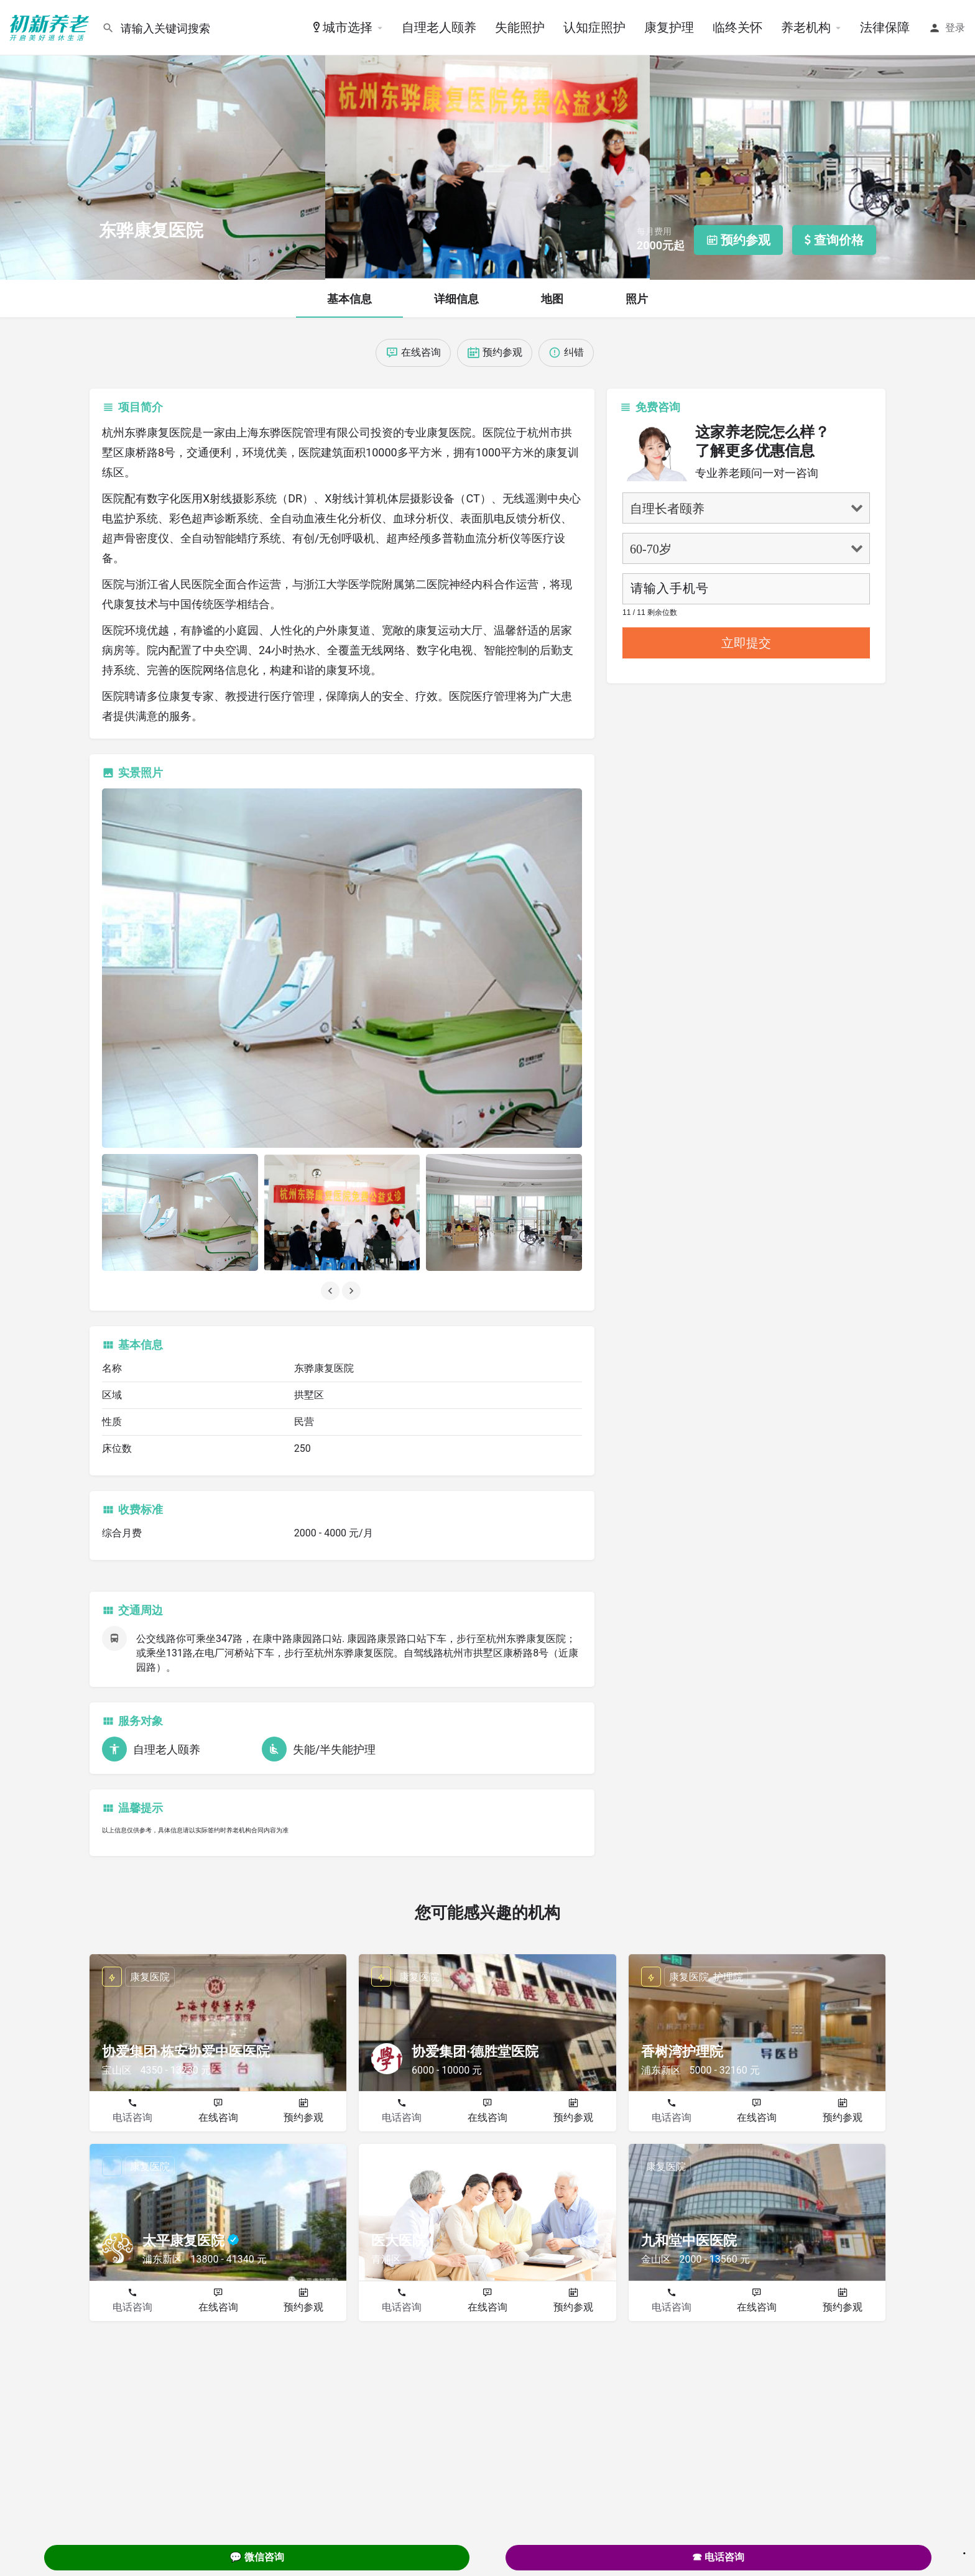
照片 (637, 298)
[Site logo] (51, 27)
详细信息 (456, 298)
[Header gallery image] (162, 140)
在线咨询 (218, 2117)
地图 (552, 298)
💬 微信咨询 (256, 2557)
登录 (955, 28)
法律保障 (885, 27)
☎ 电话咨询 (718, 2557)
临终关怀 (737, 27)
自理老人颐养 (439, 27)
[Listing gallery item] (180, 1212)
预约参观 (303, 2117)
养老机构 (806, 27)
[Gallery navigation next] (352, 1290)
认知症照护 (594, 27)
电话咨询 (132, 2117)
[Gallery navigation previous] (331, 1290)
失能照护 (520, 27)
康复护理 (669, 27)
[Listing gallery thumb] (342, 968)
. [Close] (964, 2549)
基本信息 (349, 298)
